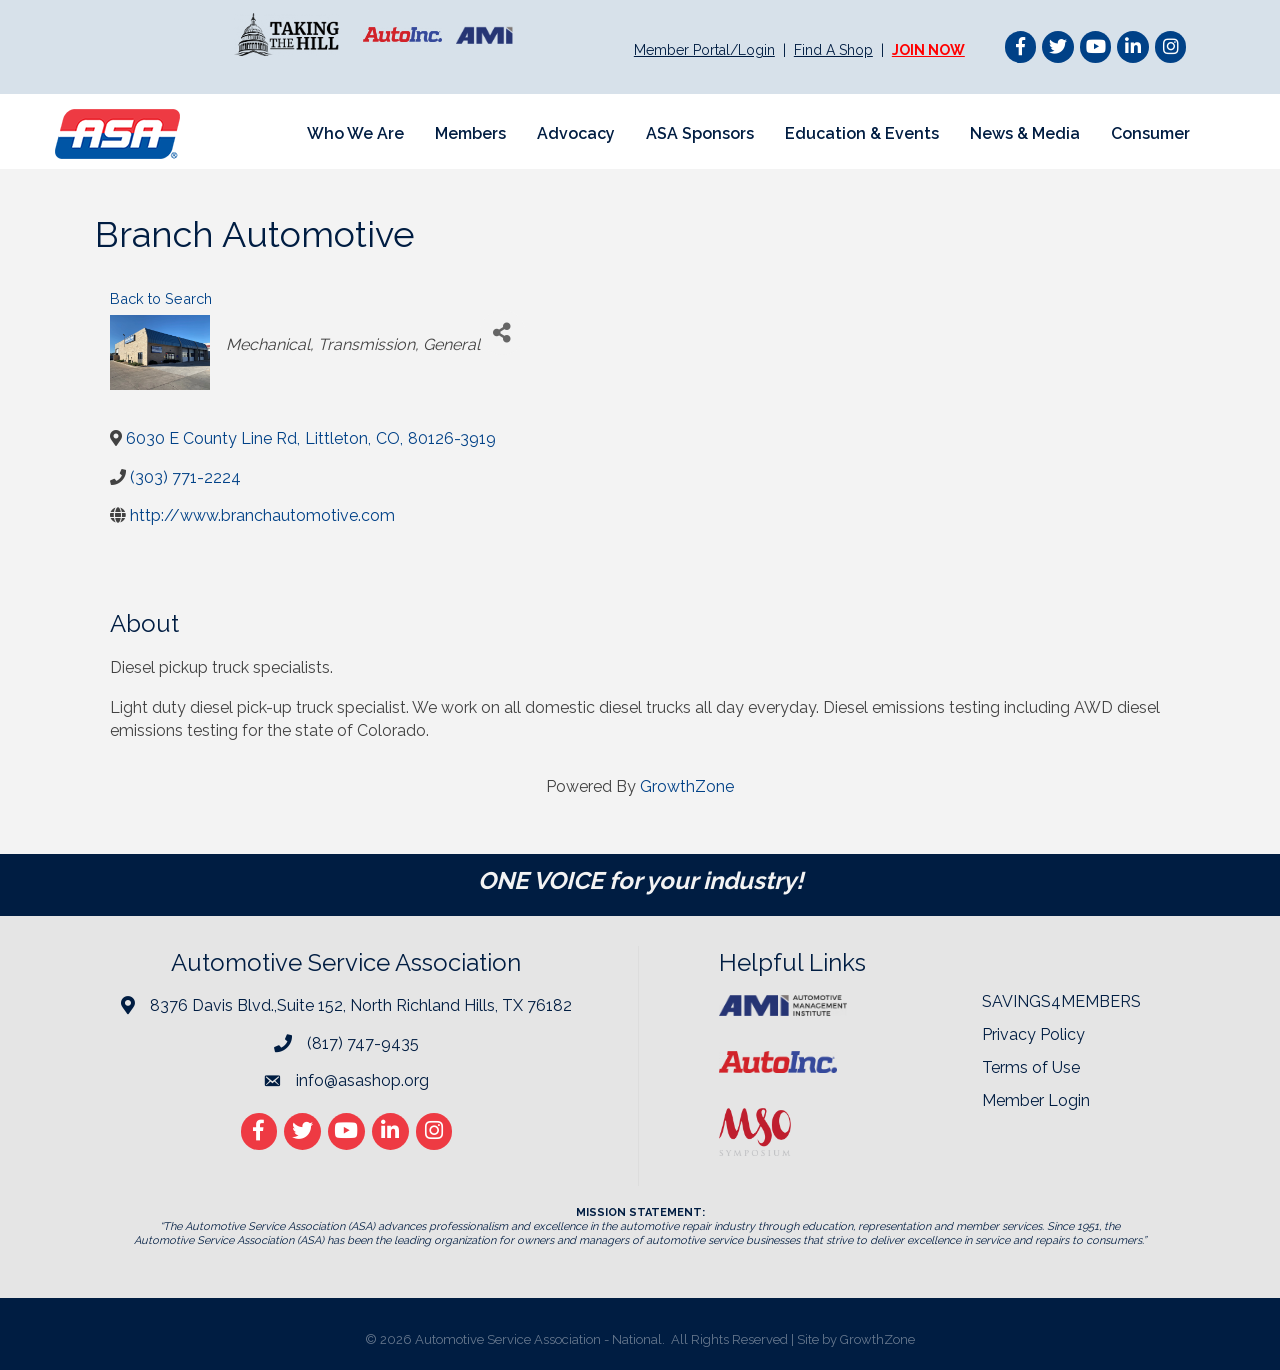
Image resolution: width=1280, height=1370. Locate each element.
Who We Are (355, 133)
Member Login (1036, 1100)
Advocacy (576, 133)
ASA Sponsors (700, 133)
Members (470, 133)
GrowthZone (687, 786)
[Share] (502, 332)
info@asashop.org (362, 1080)
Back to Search (161, 298)
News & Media (1025, 133)
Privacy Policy (1033, 1034)
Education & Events (862, 133)
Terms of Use (1031, 1067)
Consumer (1150, 133)
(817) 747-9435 (363, 1043)
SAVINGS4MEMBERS (1061, 1001)
